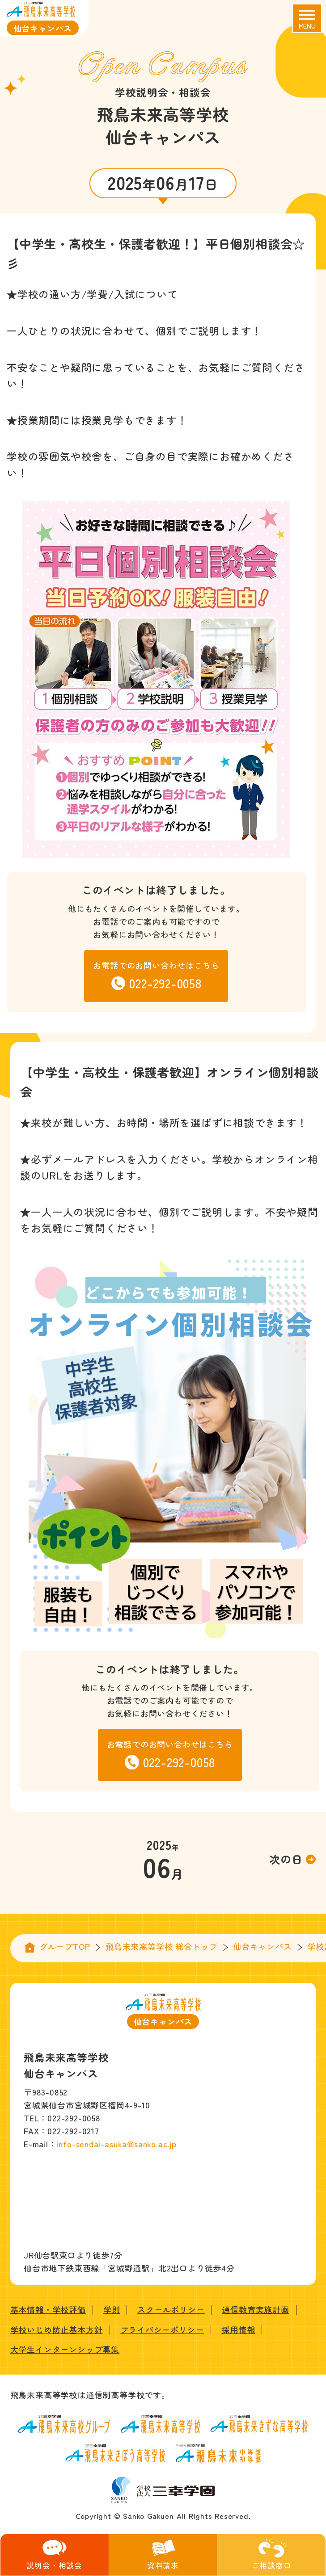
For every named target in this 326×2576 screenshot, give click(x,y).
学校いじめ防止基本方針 (56, 2329)
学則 (111, 2309)
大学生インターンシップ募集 (64, 2349)
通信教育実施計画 (255, 2309)
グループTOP (64, 1946)
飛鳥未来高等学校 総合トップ (161, 1946)
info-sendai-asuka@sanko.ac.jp (117, 2143)
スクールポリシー (170, 2309)
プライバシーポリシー (162, 2329)
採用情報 (238, 2329)
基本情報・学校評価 (48, 2309)
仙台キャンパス (262, 1946)
